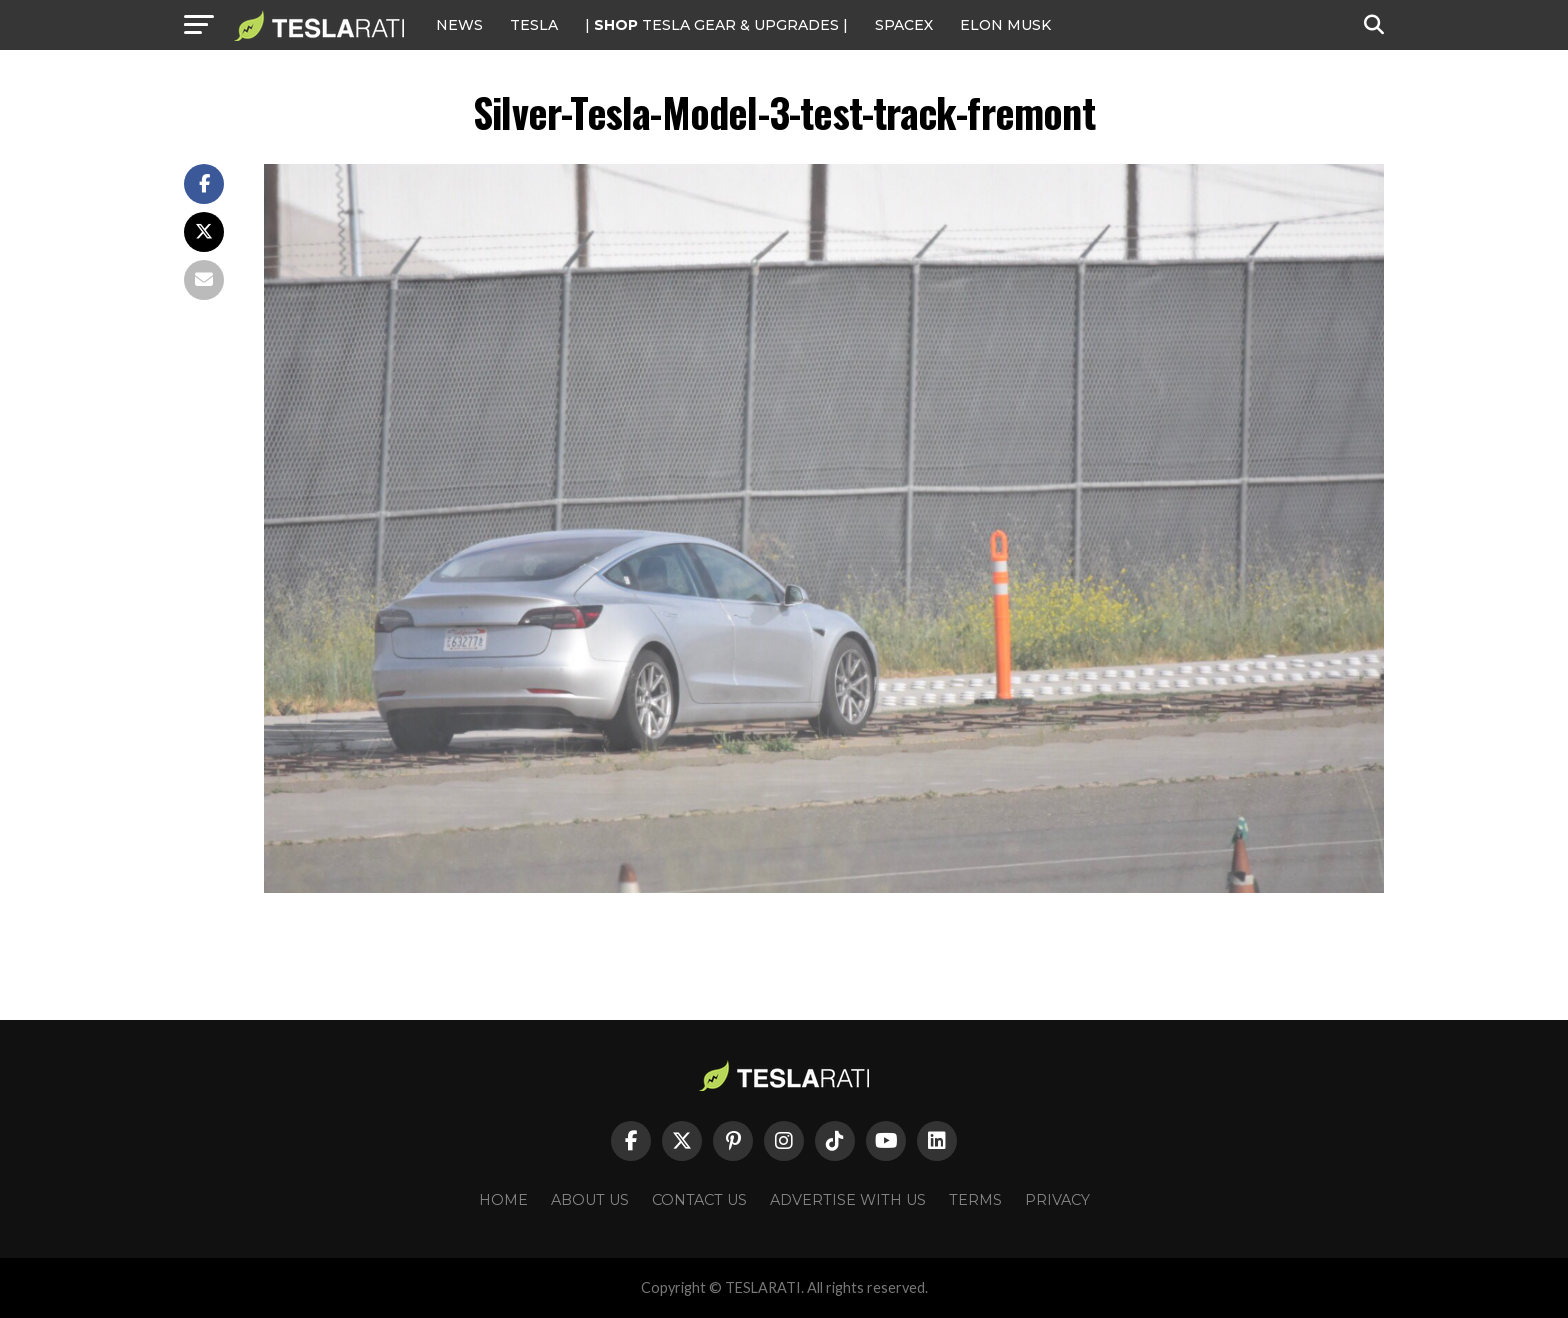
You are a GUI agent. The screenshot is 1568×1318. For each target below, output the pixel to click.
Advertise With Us (848, 1200)
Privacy (1057, 1200)
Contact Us (699, 1200)
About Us (590, 1200)
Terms (975, 1200)
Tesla (534, 25)
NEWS (459, 25)
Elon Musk (1005, 25)
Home (503, 1200)
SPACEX (904, 25)
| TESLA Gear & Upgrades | (716, 25)
